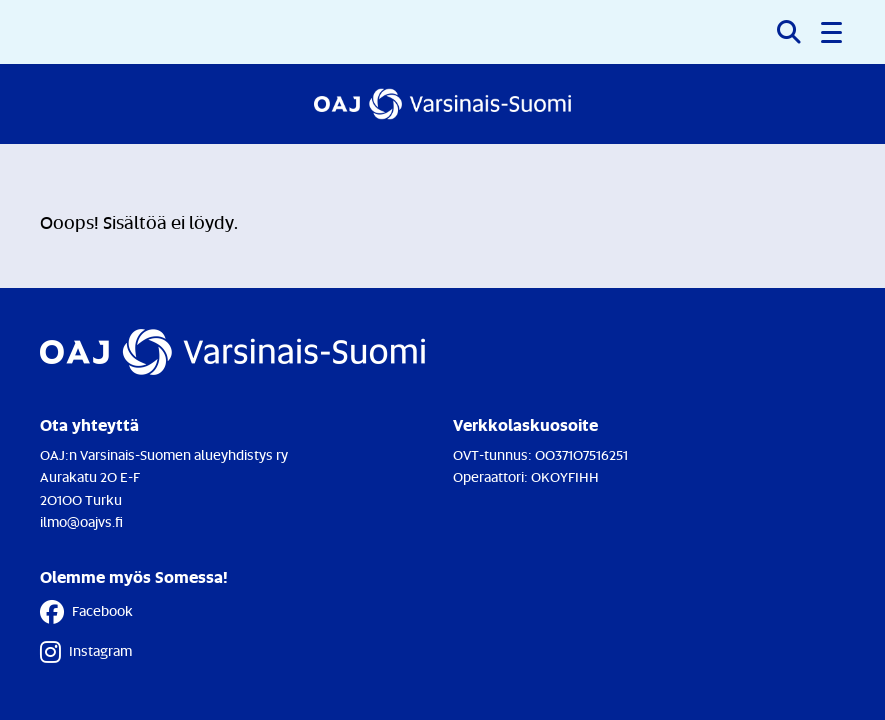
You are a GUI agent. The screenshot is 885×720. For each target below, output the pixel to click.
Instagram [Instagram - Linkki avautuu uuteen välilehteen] (86, 652)
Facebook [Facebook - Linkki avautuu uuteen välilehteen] (86, 612)
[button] (833, 32)
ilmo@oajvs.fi (81, 521)
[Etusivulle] (442, 104)
